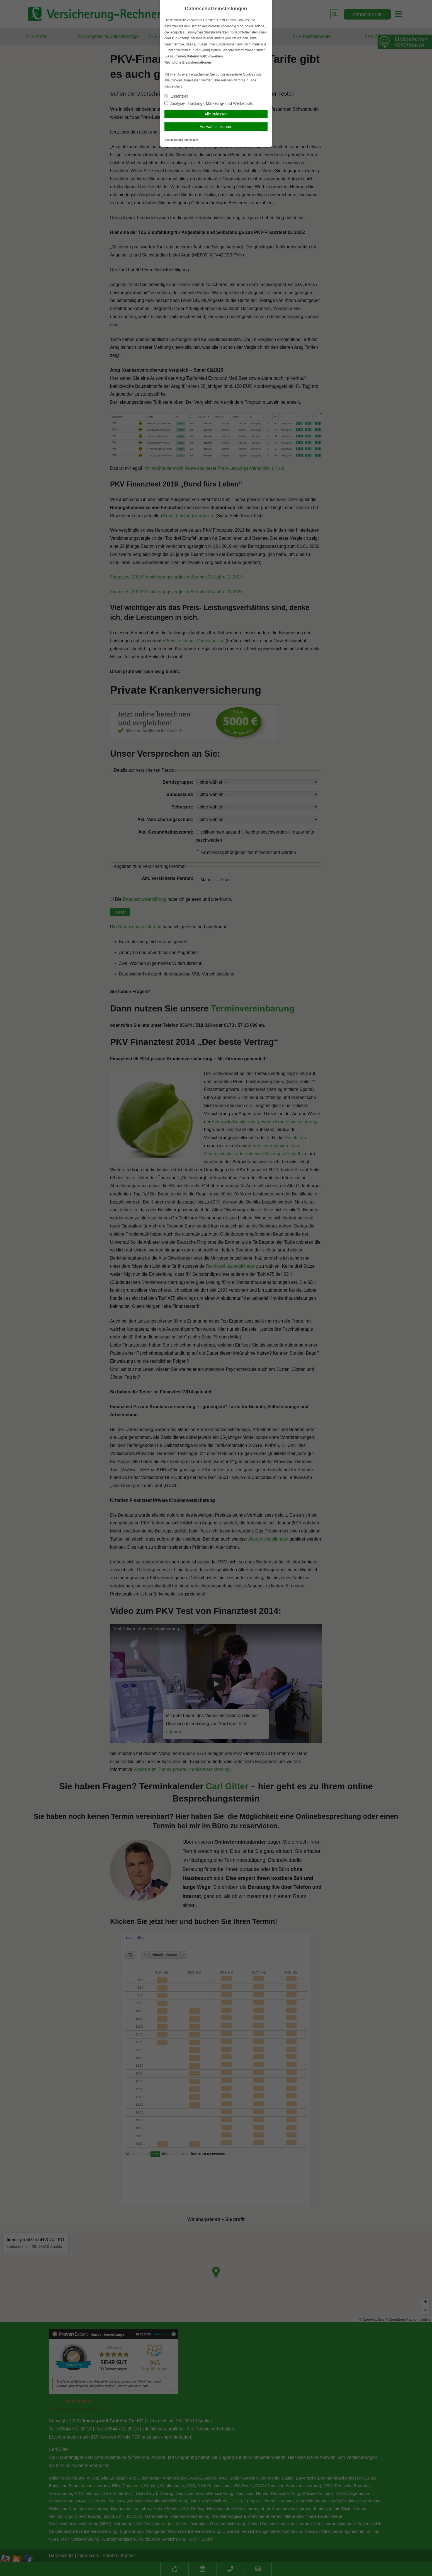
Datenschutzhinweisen (205, 56)
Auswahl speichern (216, 126)
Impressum (191, 139)
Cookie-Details (173, 139)
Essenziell (176, 96)
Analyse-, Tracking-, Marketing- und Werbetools (208, 103)
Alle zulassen (216, 114)
